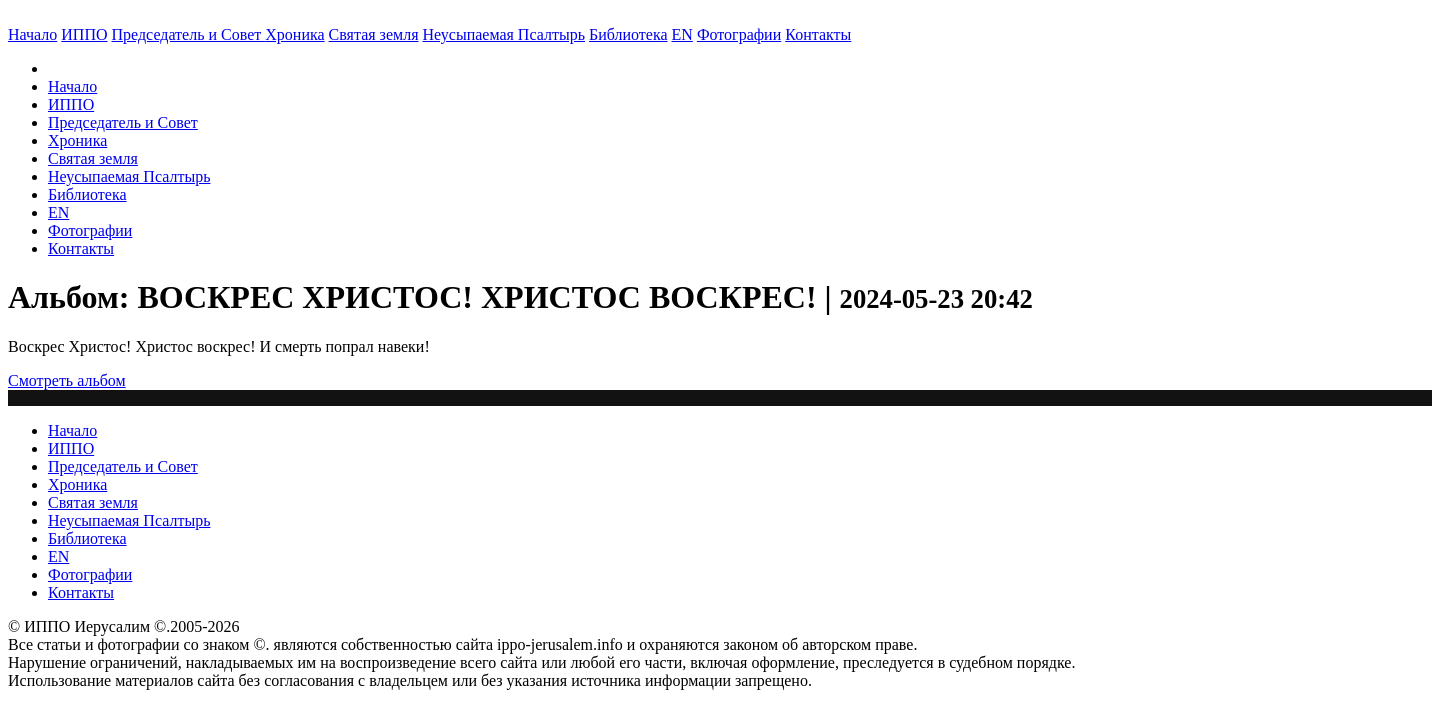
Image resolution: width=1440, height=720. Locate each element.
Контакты (81, 248)
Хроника (294, 34)
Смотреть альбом (67, 380)
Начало (32, 34)
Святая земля (374, 34)
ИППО (84, 34)
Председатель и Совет (189, 34)
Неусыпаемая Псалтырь (504, 34)
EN (682, 34)
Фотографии (90, 230)
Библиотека (628, 34)
